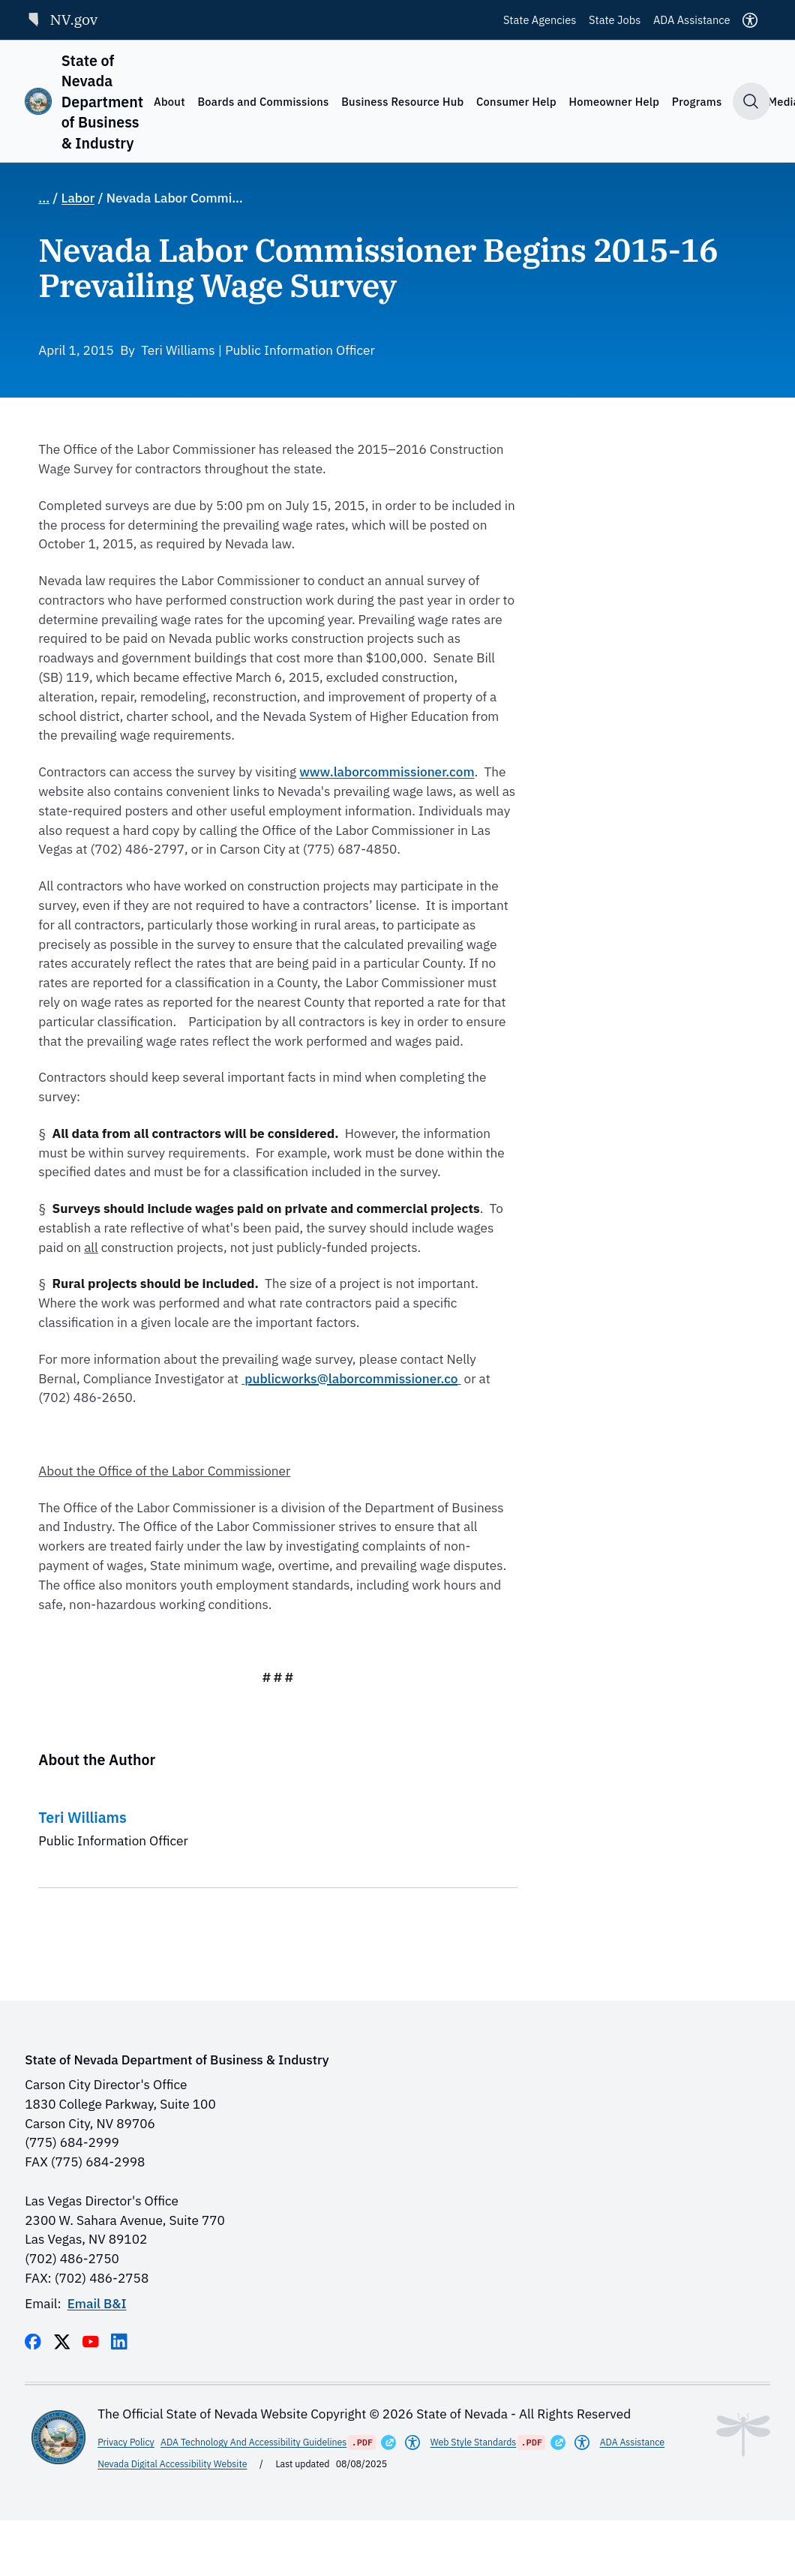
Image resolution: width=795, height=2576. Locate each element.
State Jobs (614, 20)
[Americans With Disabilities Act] (412, 2442)
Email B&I (97, 2303)
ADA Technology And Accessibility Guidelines (253, 2442)
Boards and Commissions (262, 102)
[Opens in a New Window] (388, 2442)
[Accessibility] (750, 20)
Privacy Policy (126, 2442)
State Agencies (540, 20)
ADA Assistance (691, 20)
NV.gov (61, 19)
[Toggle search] (751, 101)
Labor (78, 197)
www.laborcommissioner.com (386, 771)
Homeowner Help (614, 102)
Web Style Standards (473, 2442)
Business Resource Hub (402, 102)
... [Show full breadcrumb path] (44, 197)
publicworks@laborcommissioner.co (351, 1378)
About (169, 102)
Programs (697, 102)
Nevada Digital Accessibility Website (172, 2463)
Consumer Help (516, 102)
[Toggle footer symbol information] (743, 2435)
